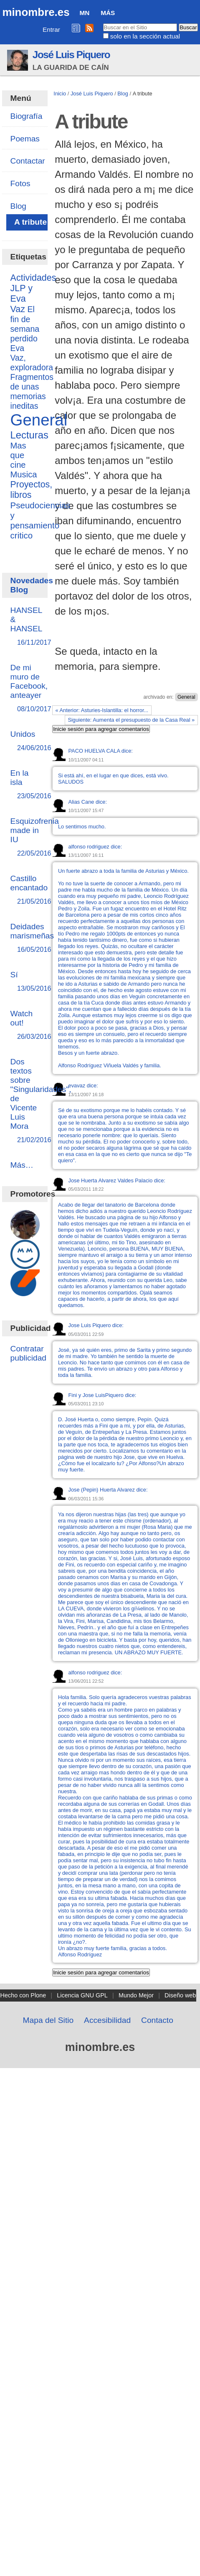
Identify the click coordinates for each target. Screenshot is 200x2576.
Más (108, 12)
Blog (122, 93)
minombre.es (35, 12)
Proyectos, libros (31, 489)
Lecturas (29, 435)
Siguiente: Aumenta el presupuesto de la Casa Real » (131, 720)
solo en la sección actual (145, 36)
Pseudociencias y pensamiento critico (40, 520)
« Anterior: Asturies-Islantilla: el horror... (102, 710)
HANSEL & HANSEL (26, 626)
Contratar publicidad (28, 1353)
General (186, 697)
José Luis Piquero (71, 54)
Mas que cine (18, 455)
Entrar (51, 29)
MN (84, 12)
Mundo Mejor (136, 1995)
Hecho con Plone (23, 1995)
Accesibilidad (107, 2020)
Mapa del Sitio (48, 2020)
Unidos (25, 741)
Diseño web (180, 1995)
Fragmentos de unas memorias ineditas (31, 391)
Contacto (157, 2020)
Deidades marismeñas (32, 938)
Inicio (59, 93)
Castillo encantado (29, 890)
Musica (23, 474)
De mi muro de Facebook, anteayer (29, 688)
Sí (25, 981)
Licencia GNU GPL (82, 1995)
